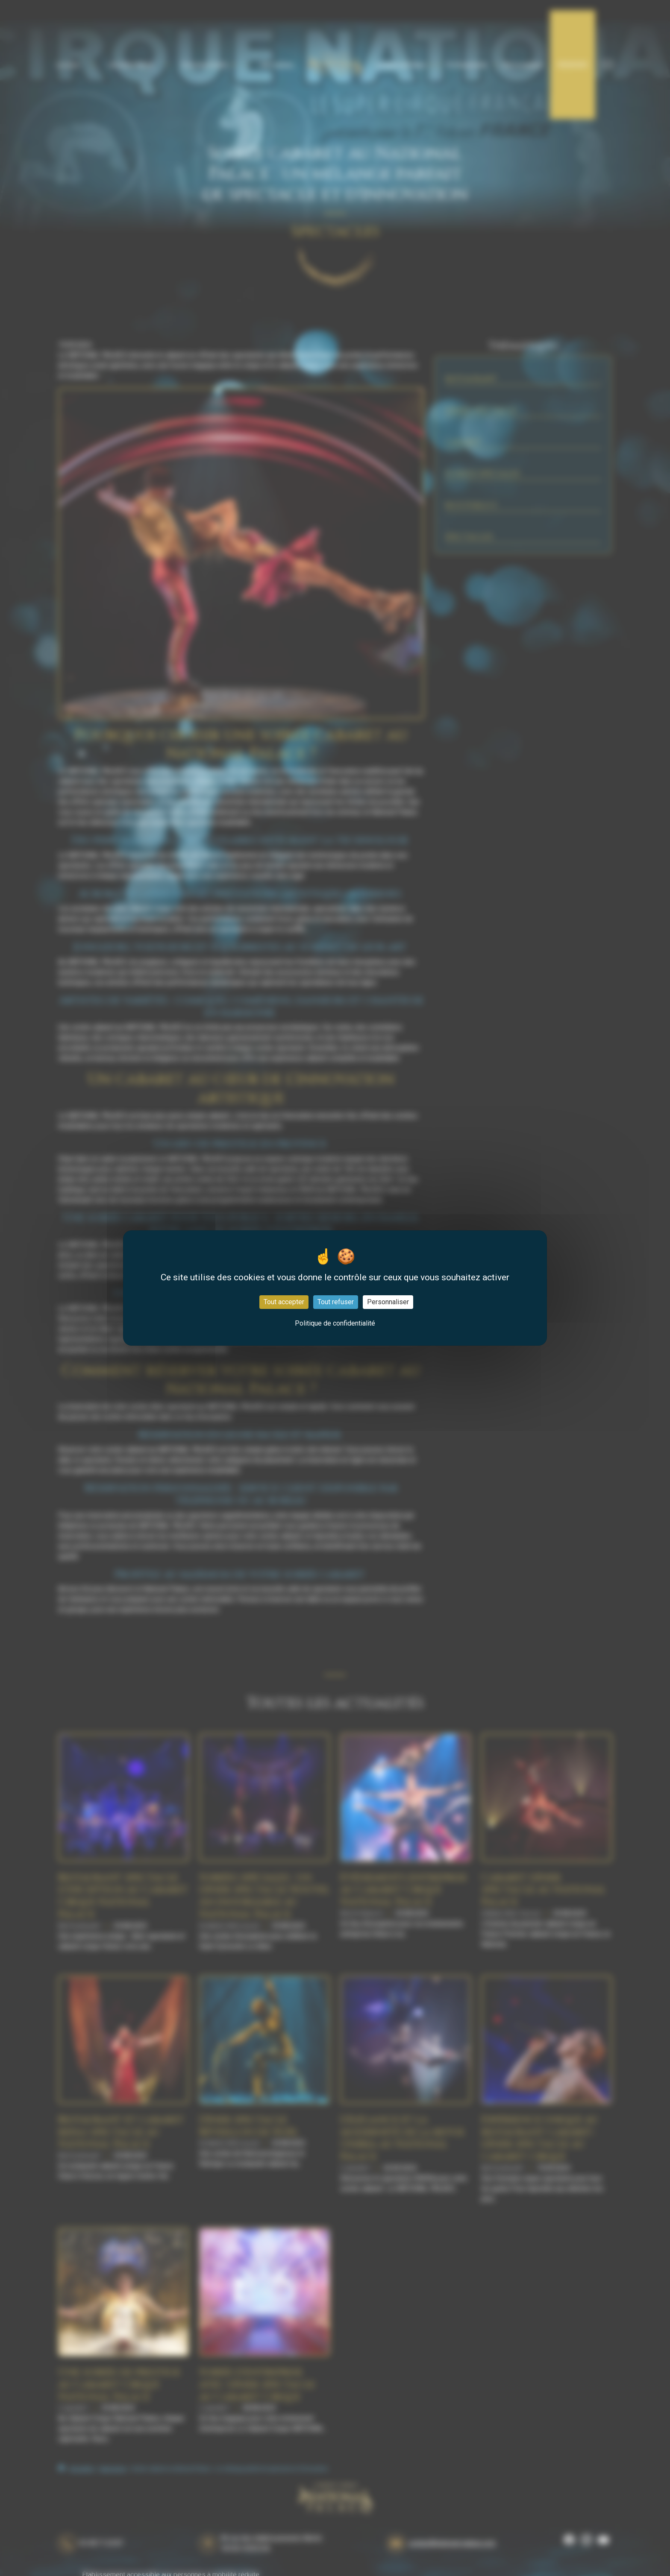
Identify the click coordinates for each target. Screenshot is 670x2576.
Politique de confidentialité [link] (335, 1323)
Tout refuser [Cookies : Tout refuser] (335, 1302)
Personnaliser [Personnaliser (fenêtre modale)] (388, 1302)
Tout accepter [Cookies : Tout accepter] (284, 1302)
